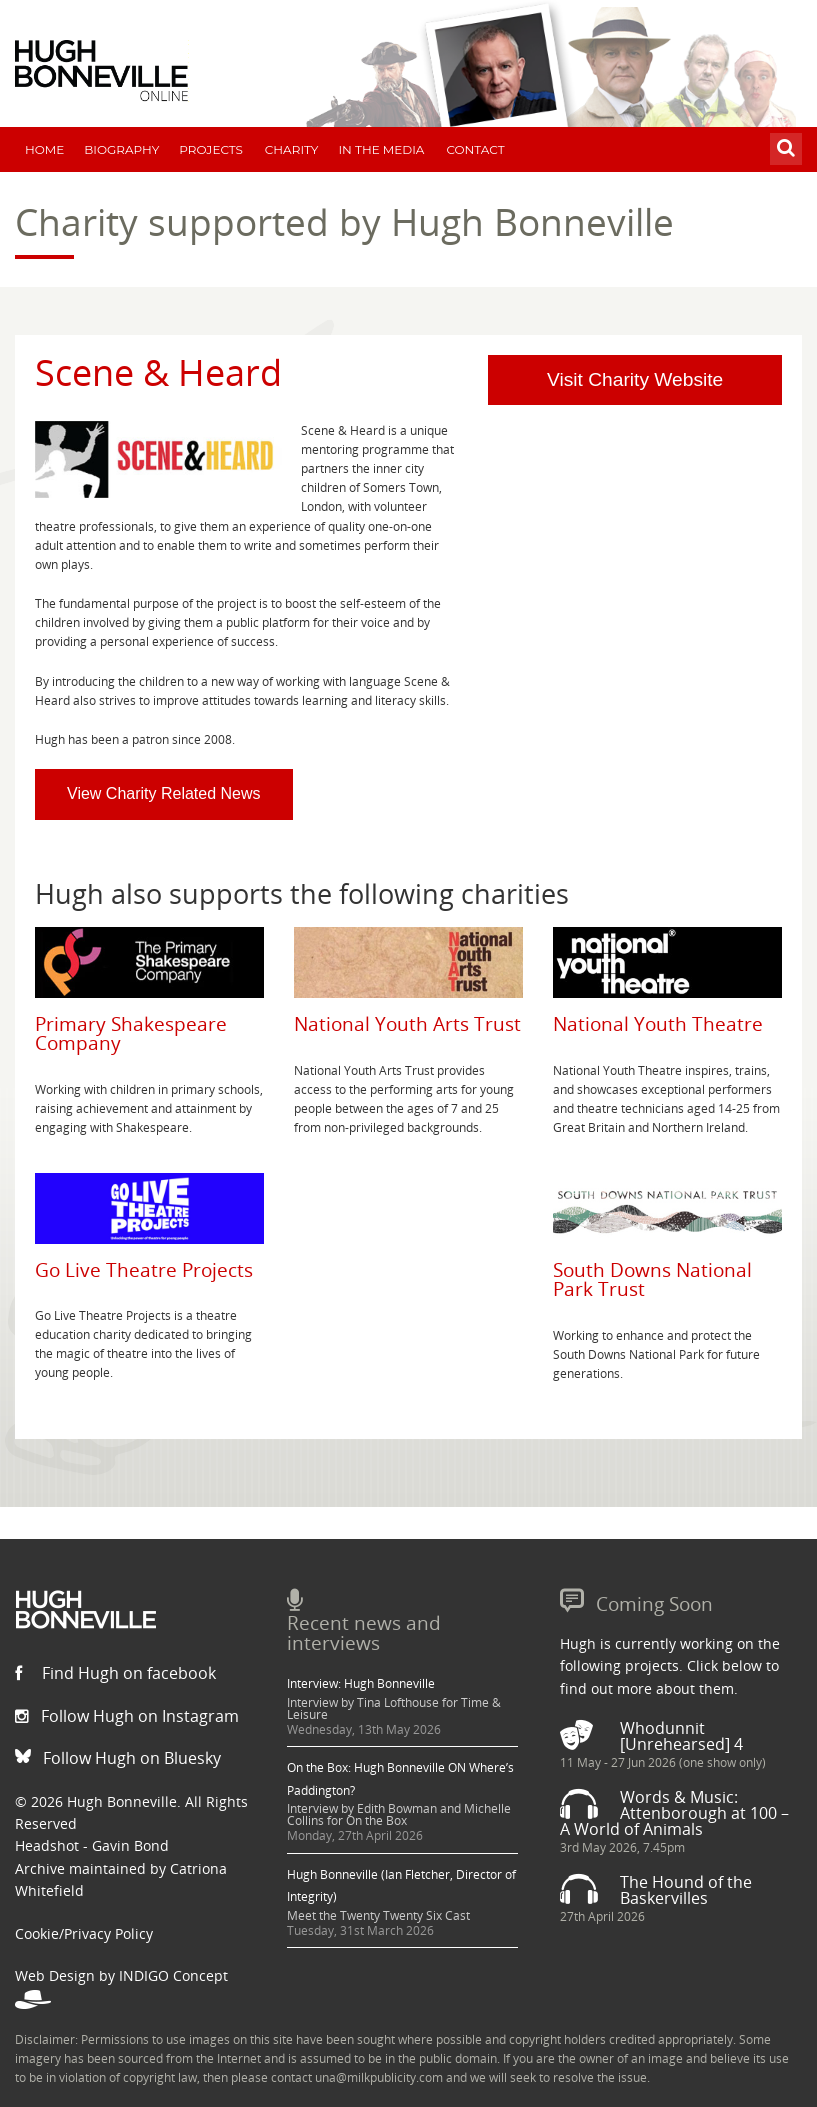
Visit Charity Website (635, 379)
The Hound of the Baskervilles (686, 1890)
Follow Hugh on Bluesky (118, 1758)
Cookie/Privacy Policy (84, 1933)
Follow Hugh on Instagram (127, 1716)
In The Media (381, 149)
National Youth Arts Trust (407, 1023)
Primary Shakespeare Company (131, 1033)
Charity (292, 149)
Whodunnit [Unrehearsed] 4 (681, 1736)
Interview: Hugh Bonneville (361, 1683)
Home (44, 149)
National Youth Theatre (658, 1023)
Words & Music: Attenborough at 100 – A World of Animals (674, 1813)
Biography (121, 149)
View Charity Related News (164, 793)
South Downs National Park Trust (652, 1279)
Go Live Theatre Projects (144, 1269)
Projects (211, 149)
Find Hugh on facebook (115, 1673)
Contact (475, 149)
